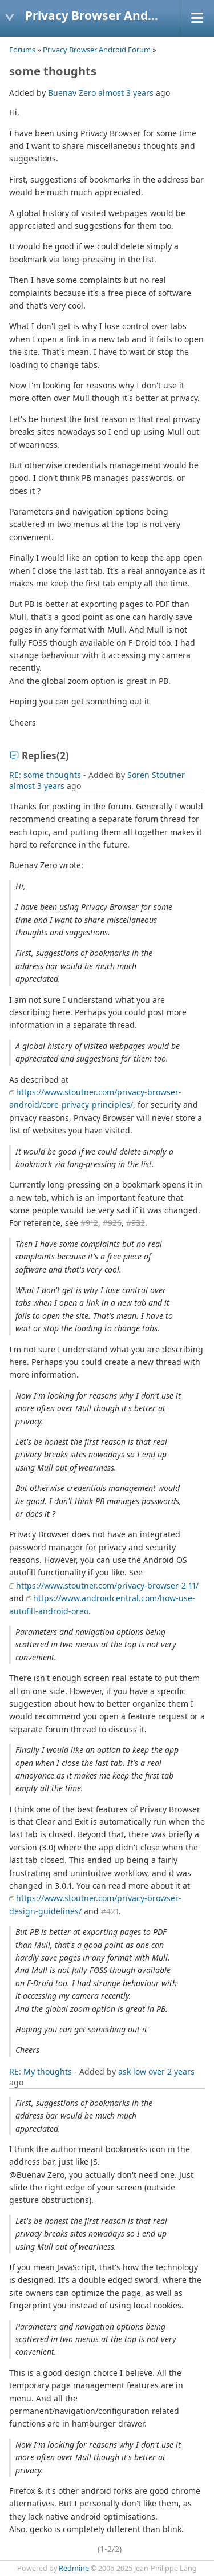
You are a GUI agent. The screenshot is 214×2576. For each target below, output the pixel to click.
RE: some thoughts (45, 774)
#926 (112, 1222)
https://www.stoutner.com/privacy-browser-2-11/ (107, 1585)
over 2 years (171, 2071)
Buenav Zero (72, 92)
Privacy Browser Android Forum (97, 49)
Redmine (74, 2568)
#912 (89, 1222)
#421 (110, 1911)
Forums (22, 49)
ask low (132, 2071)
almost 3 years (126, 92)
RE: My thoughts (40, 2071)
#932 (135, 1222)
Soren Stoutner (156, 774)
